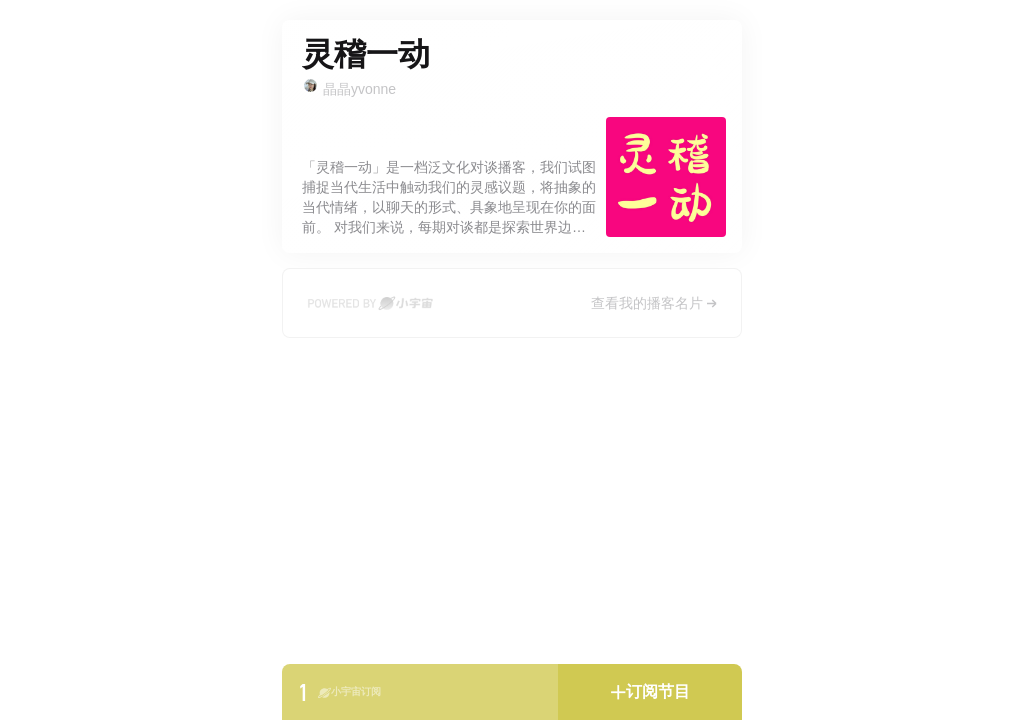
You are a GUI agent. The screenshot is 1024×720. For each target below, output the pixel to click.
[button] (650, 692)
